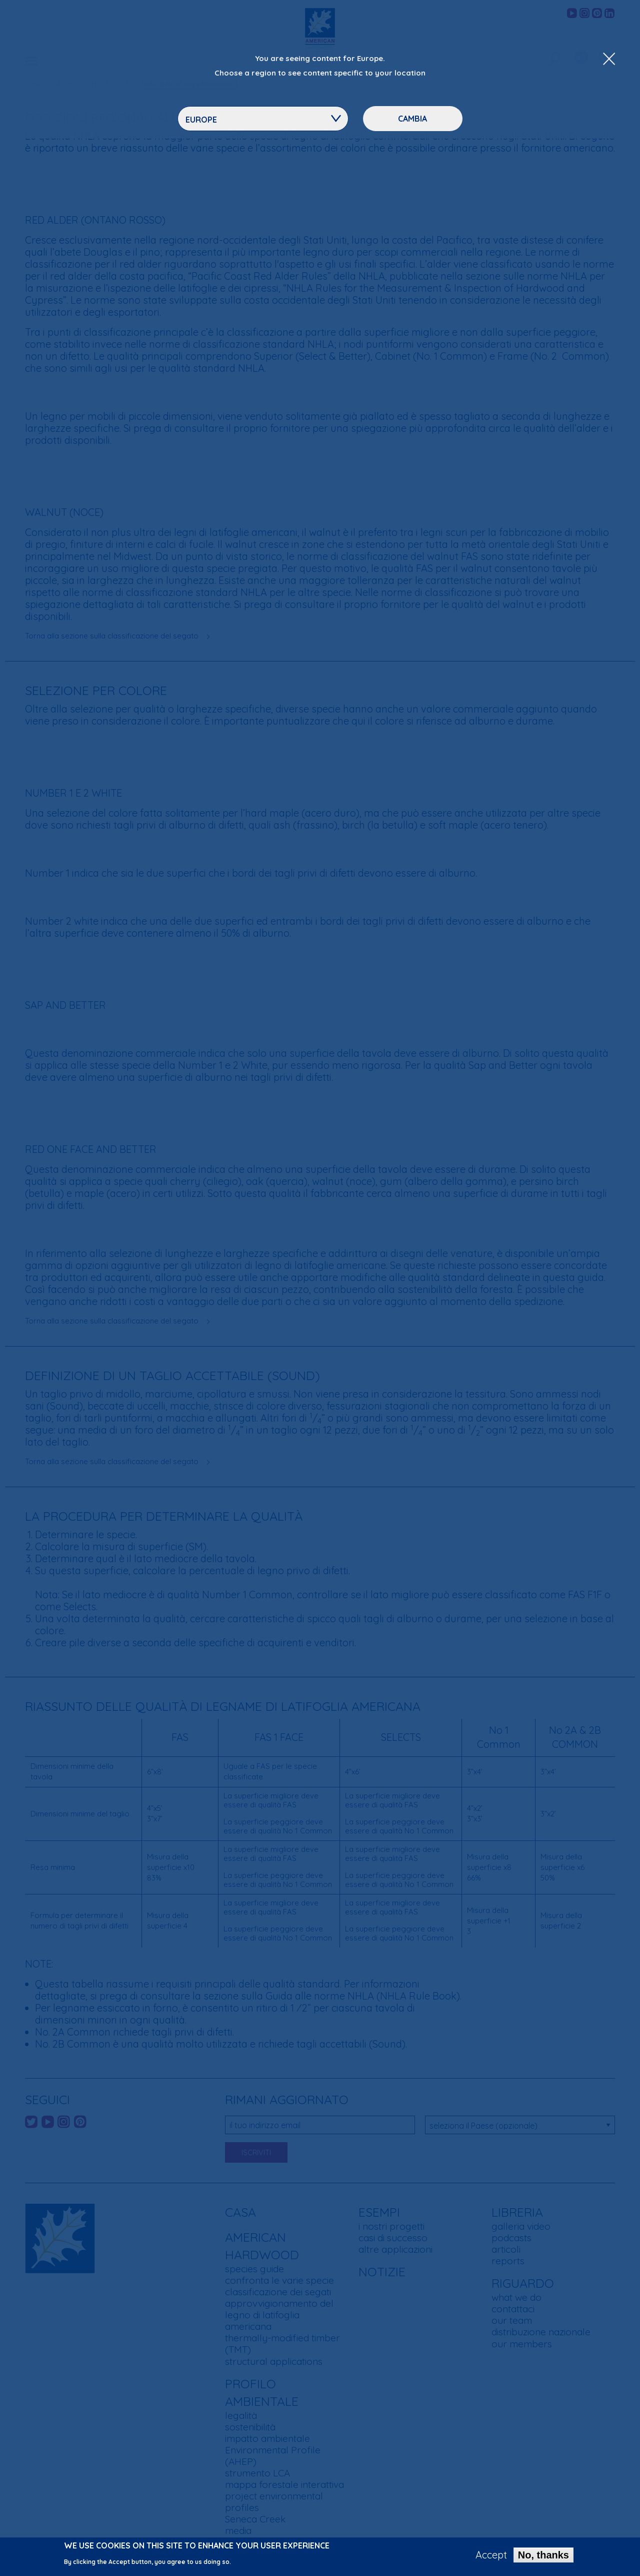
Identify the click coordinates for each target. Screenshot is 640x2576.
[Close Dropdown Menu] (609, 59)
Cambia (412, 119)
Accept (491, 2557)
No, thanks (543, 2556)
